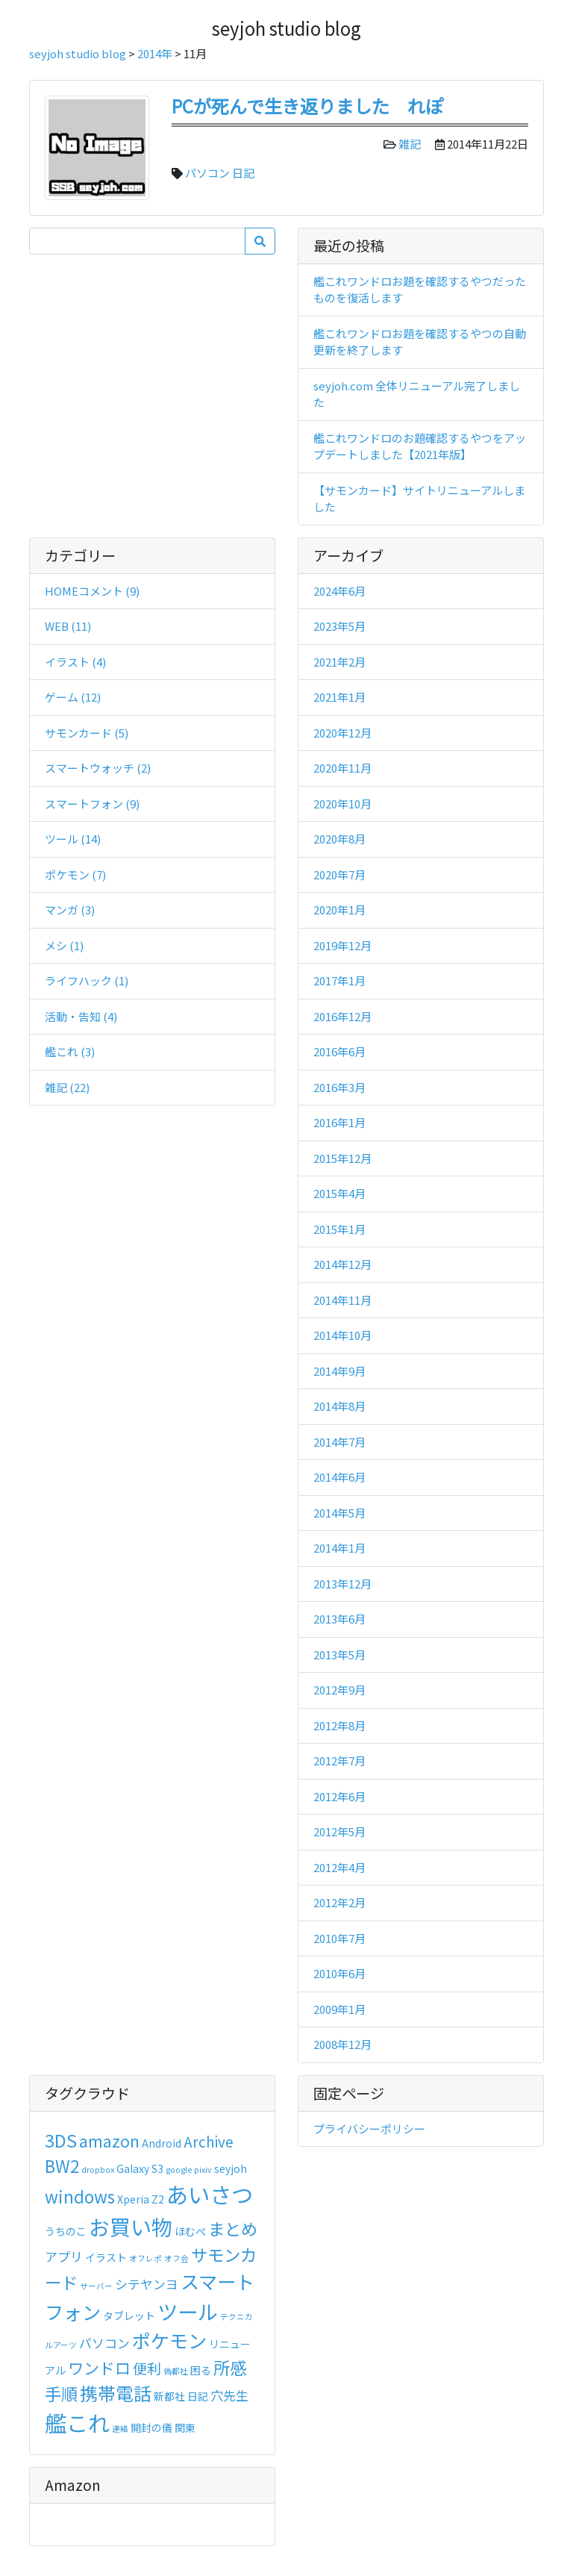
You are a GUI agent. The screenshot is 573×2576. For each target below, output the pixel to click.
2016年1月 (339, 1122)
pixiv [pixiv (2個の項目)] (203, 2169)
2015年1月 (339, 1229)
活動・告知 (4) (81, 1016)
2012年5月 (339, 1831)
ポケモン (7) (75, 874)
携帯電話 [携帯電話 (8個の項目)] (115, 2393)
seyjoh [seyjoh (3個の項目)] (230, 2168)
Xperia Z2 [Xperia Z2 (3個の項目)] (140, 2199)
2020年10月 (342, 803)
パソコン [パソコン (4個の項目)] (104, 2343)
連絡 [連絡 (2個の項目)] (120, 2428)
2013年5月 (339, 1654)
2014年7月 (339, 1442)
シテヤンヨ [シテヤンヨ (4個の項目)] (146, 2284)
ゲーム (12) (73, 697)
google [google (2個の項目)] (179, 2169)
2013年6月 (339, 1619)
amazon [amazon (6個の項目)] (109, 2141)
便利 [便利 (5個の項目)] (147, 2368)
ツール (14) (73, 838)
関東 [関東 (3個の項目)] (185, 2427)
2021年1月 (339, 697)
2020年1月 (339, 909)
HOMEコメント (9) (92, 591)
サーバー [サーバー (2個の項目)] (96, 2286)
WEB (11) (68, 626)
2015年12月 (342, 1158)
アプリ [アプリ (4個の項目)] (64, 2256)
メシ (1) (64, 945)
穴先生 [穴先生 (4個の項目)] (229, 2395)
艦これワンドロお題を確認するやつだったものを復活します (419, 289)
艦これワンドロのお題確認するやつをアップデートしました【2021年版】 (419, 446)
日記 (243, 173)
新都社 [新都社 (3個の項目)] (169, 2396)
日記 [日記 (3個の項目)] (197, 2396)
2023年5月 (339, 626)
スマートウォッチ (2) (98, 768)
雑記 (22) (67, 1087)
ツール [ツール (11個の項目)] (187, 2311)
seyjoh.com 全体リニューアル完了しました (416, 394)
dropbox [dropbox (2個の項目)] (97, 2169)
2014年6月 (339, 1477)
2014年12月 (342, 1264)
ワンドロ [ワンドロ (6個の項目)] (99, 2368)
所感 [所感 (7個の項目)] (229, 2367)
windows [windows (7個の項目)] (80, 2196)
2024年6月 (339, 591)
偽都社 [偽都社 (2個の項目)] (175, 2371)
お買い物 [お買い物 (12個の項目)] (130, 2226)
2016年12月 (342, 1016)
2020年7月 (339, 874)
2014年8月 (339, 1406)
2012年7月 (339, 1760)
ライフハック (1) (86, 980)
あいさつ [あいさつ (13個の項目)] (209, 2193)
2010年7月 (339, 1938)
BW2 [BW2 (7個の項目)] (62, 2165)
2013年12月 (342, 1583)
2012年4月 (339, 1867)
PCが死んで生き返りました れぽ (307, 106)
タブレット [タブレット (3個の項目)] (129, 2315)
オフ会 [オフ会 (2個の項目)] (176, 2258)
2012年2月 (339, 1902)
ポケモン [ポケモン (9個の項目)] (169, 2340)
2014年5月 (339, 1513)
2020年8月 (339, 838)
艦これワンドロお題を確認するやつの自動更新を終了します (419, 341)
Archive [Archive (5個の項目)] (209, 2141)
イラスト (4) (75, 662)
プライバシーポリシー (369, 2128)
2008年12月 (342, 2044)
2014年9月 (339, 1371)
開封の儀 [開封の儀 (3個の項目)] (151, 2427)
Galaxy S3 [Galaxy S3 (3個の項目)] (139, 2168)
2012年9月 (339, 1689)
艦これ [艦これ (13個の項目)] (77, 2422)
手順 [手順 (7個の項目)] (61, 2393)
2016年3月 (339, 1087)
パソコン (207, 173)
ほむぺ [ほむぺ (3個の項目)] (190, 2231)
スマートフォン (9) (92, 803)
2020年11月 (342, 768)
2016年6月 (339, 1051)
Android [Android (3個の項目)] (161, 2143)
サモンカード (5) (86, 732)
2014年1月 (339, 1548)
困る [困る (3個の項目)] (200, 2370)
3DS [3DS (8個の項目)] (61, 2140)
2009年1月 (339, 2009)
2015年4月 (339, 1193)
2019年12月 (342, 945)
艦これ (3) (70, 1051)
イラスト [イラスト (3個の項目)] (106, 2257)
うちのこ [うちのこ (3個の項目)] (66, 2231)
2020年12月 (342, 732)
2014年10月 (342, 1335)
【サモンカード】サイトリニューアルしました (419, 498)
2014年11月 (342, 1300)
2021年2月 (339, 662)
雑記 (409, 144)
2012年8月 (339, 1725)
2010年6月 (339, 1973)
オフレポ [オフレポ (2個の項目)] (145, 2258)
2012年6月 (339, 1796)
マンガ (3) (70, 909)
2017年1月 (339, 980)
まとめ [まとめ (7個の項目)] (232, 2228)
